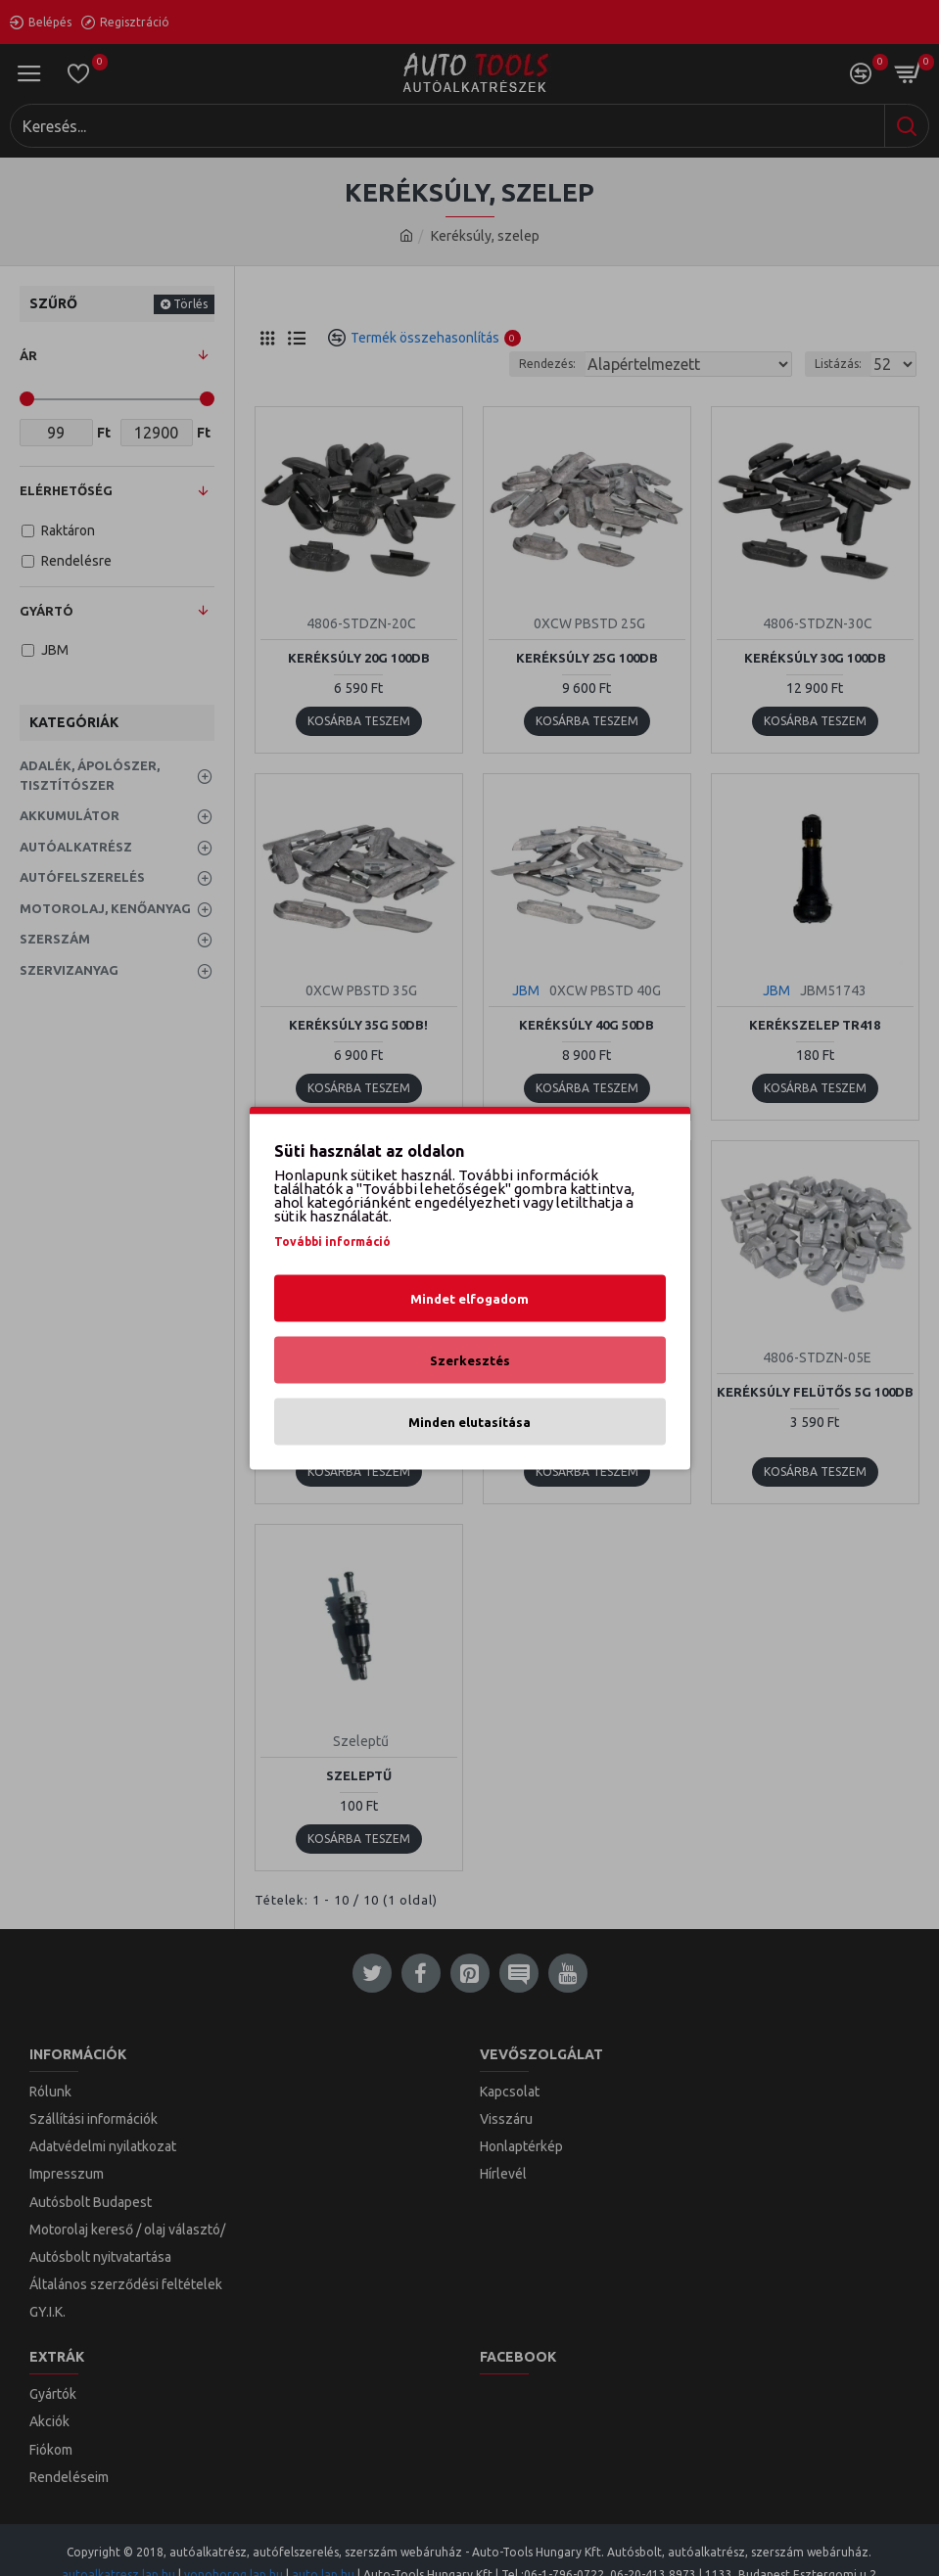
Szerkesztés (470, 1360)
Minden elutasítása (469, 1422)
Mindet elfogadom (469, 1299)
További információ (332, 1241)
